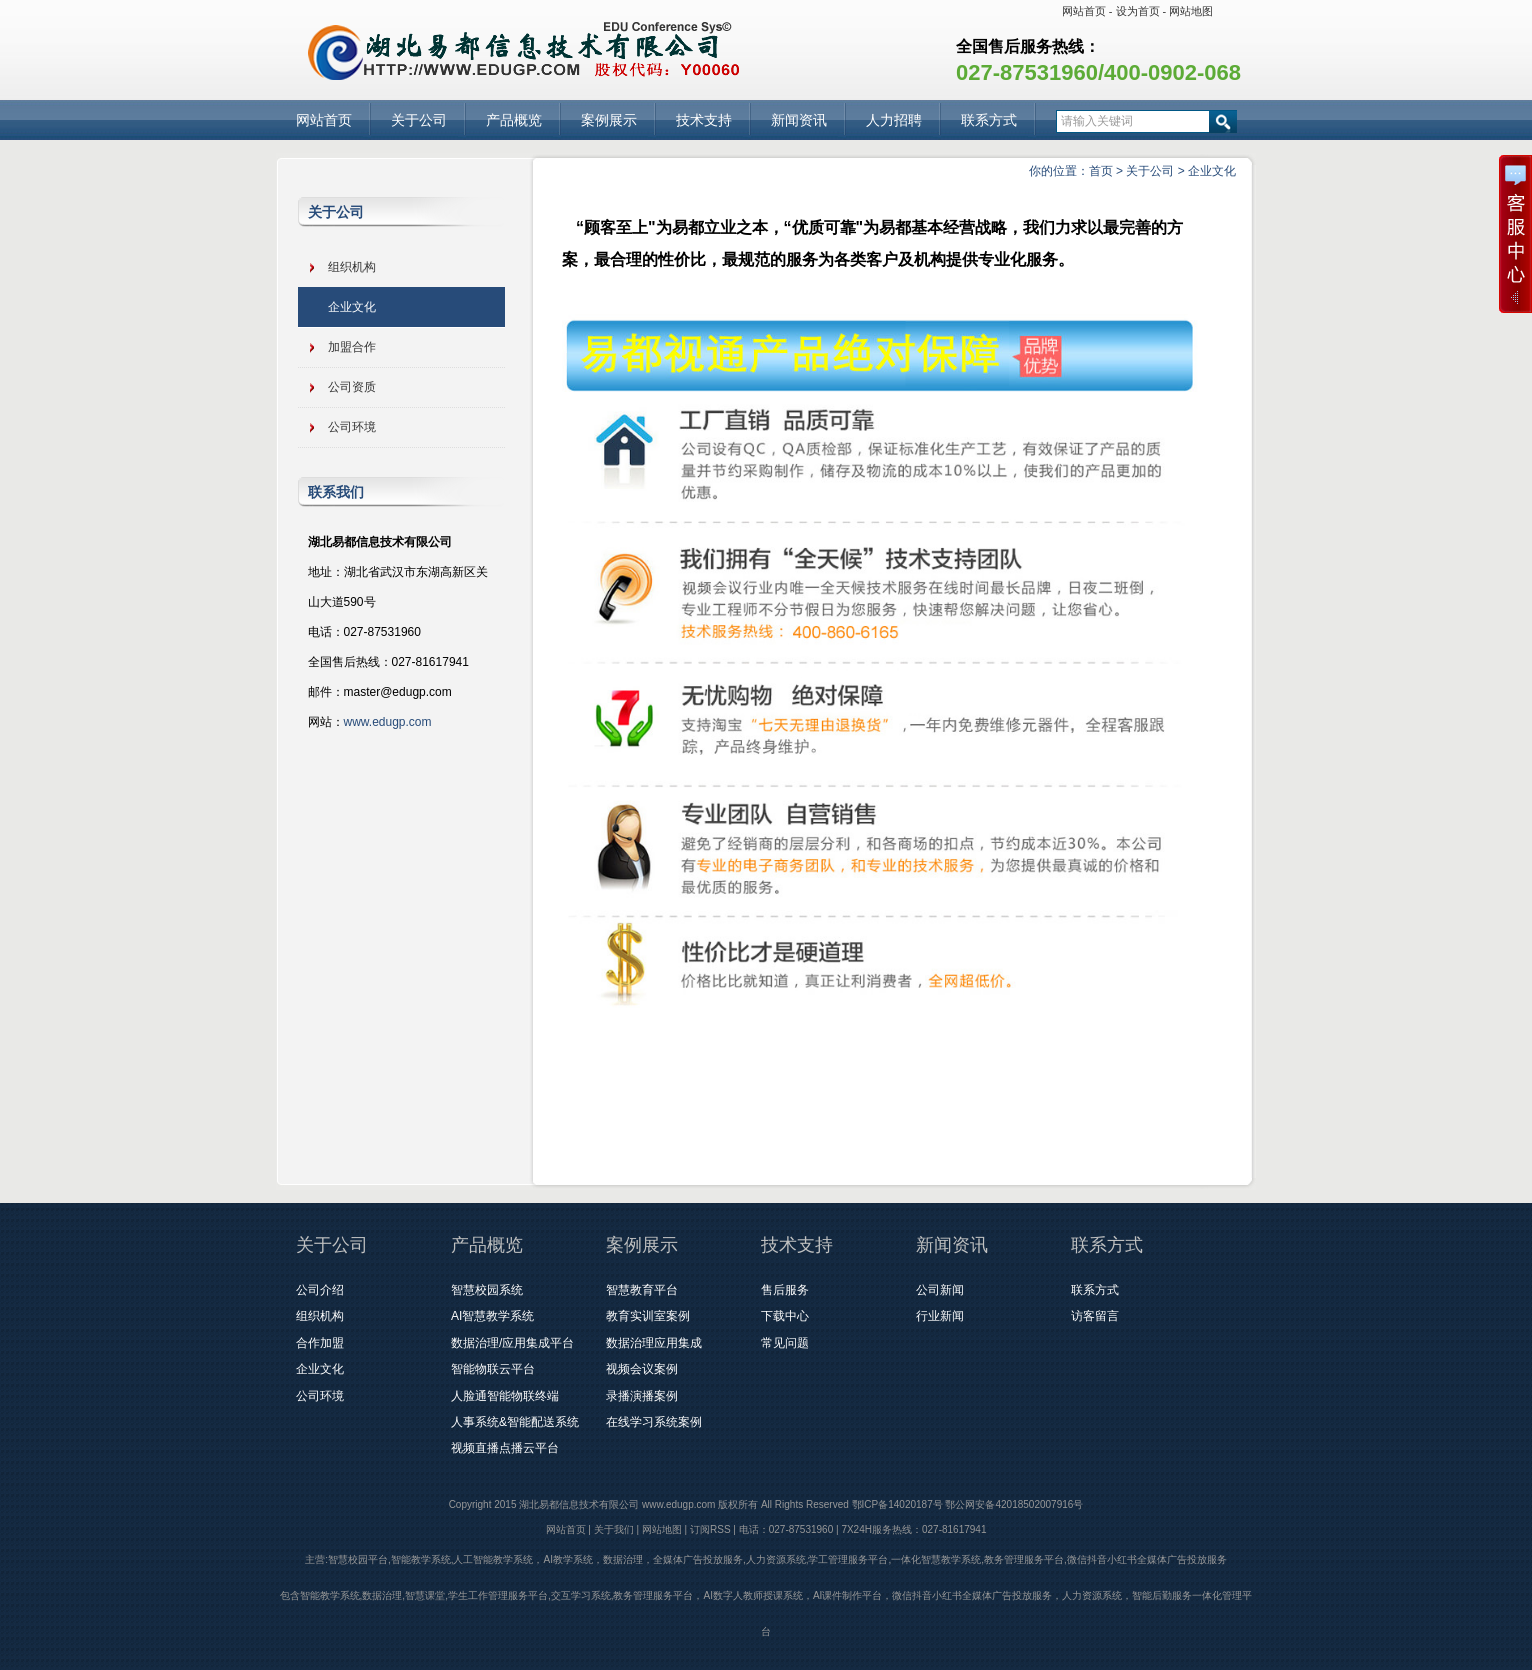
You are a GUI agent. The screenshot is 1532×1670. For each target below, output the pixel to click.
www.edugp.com (388, 722)
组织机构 (352, 267)
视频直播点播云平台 (505, 1448)
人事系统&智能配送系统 (515, 1422)
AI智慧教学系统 (492, 1316)
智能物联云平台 (493, 1369)
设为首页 (1138, 11)
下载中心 (785, 1316)
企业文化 (1212, 171)
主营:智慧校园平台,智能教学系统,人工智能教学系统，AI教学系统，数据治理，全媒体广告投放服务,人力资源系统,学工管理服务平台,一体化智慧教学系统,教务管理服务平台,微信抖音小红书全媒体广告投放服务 (766, 1559)
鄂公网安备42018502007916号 (1014, 1504)
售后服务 (785, 1290)
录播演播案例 (642, 1396)
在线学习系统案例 (654, 1422)
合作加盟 (320, 1343)
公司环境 (352, 427)
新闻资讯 (799, 120)
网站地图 (1191, 11)
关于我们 (614, 1529)
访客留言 (1095, 1316)
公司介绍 (320, 1290)
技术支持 (704, 120)
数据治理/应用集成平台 (512, 1343)
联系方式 (989, 120)
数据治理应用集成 (654, 1343)
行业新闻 (940, 1316)
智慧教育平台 (642, 1290)
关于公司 (419, 120)
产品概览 (514, 120)
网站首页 (1084, 11)
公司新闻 (940, 1290)
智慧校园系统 (487, 1290)
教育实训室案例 (648, 1316)
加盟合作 (352, 347)
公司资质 (352, 387)
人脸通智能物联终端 (505, 1396)
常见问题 (785, 1343)
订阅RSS (710, 1529)
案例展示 (609, 120)
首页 (1101, 171)
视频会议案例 (642, 1369)
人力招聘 (894, 120)
